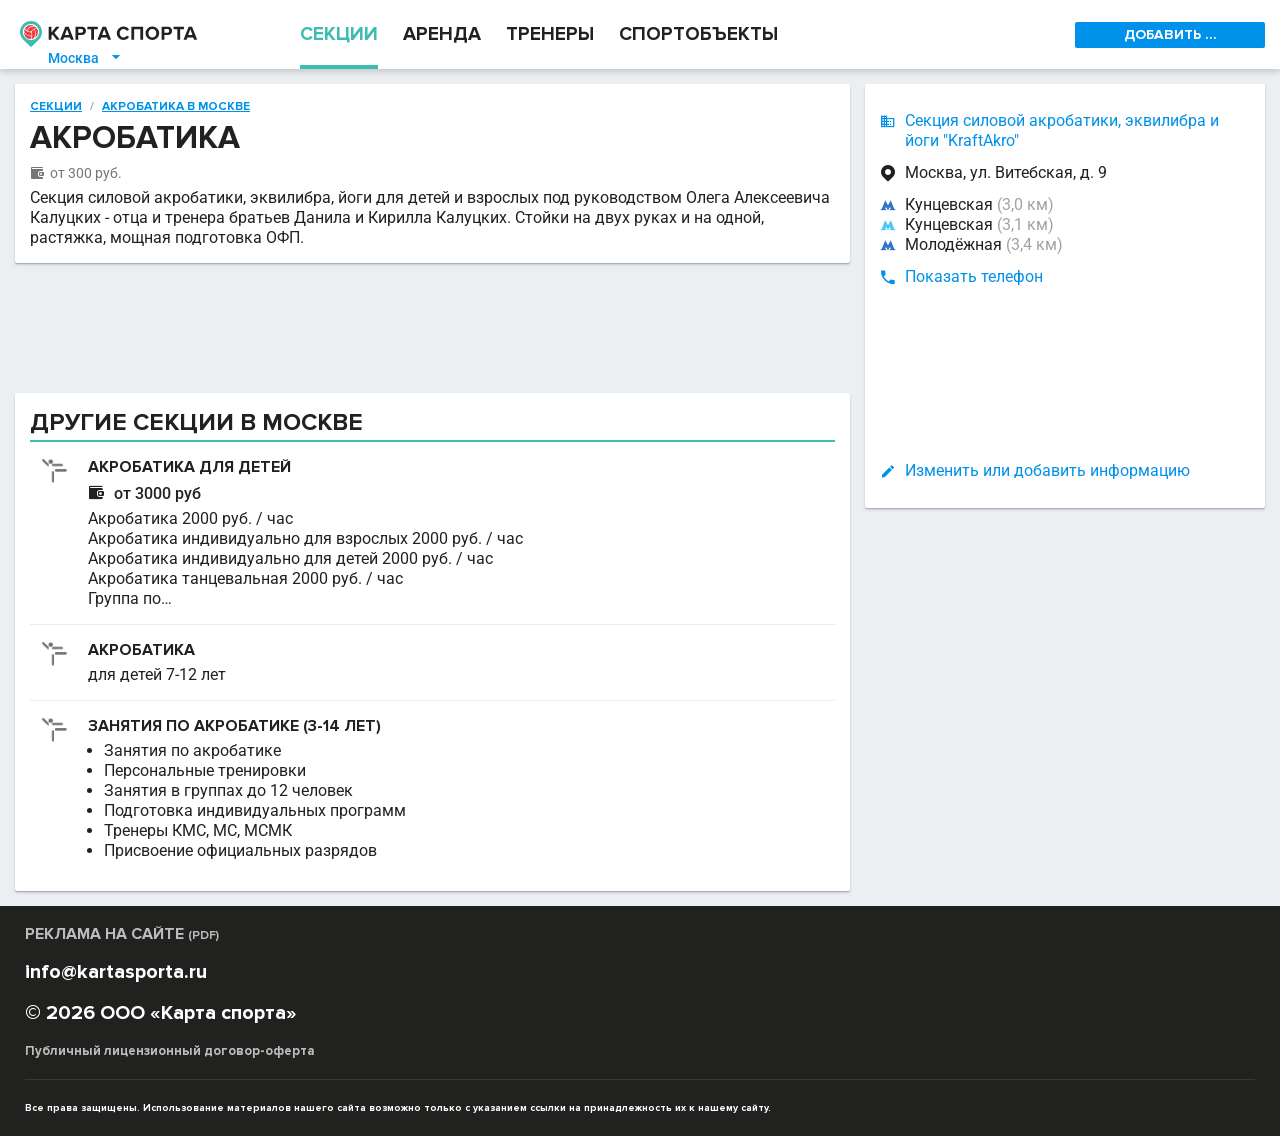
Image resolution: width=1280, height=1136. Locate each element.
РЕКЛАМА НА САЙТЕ (122, 934)
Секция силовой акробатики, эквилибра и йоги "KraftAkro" (1062, 130)
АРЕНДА (442, 34)
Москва (85, 58)
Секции (56, 107)
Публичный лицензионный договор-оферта (170, 1051)
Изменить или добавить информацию (1047, 470)
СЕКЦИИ (339, 34)
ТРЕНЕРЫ (550, 34)
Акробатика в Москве (176, 107)
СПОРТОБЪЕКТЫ (698, 34)
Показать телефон (974, 276)
